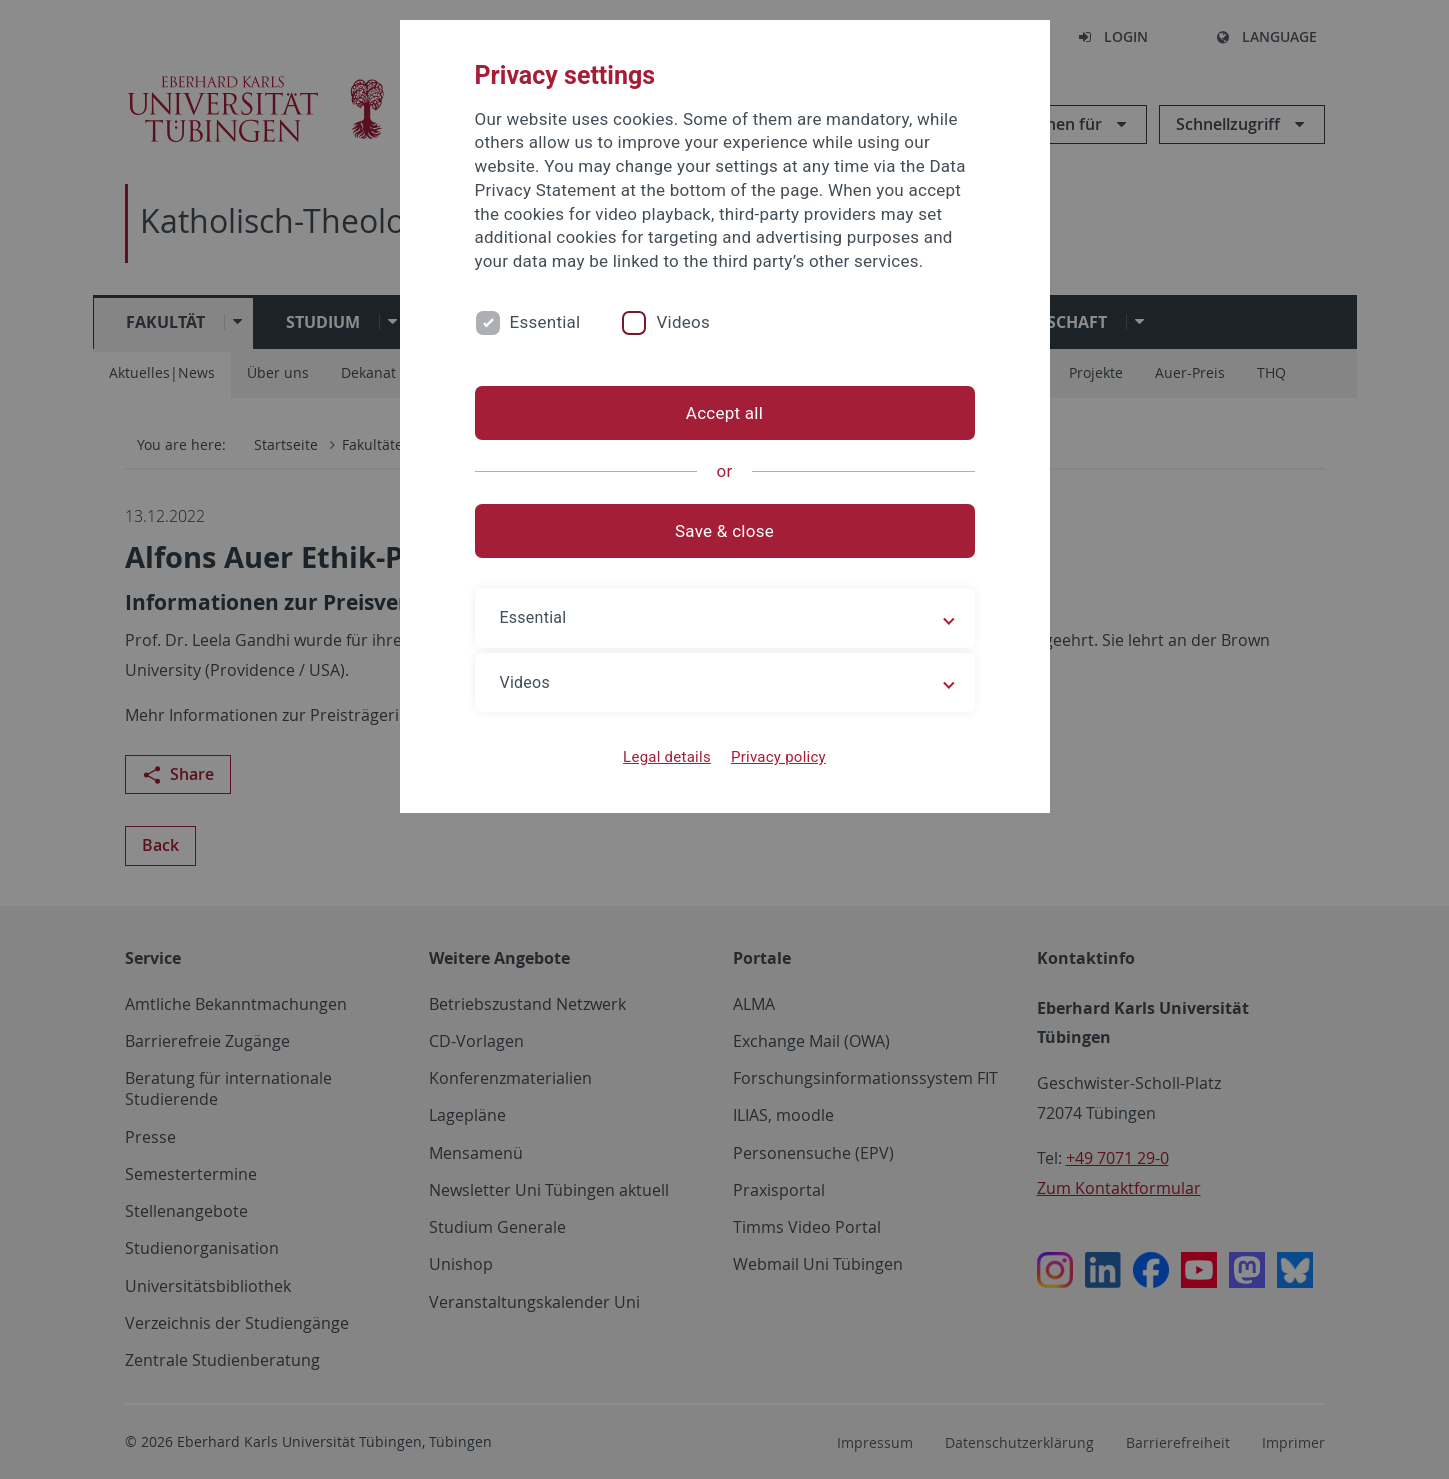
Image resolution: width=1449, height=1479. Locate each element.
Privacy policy (778, 757)
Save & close (724, 531)
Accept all (724, 413)
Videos (683, 322)
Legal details (667, 757)
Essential (545, 322)
